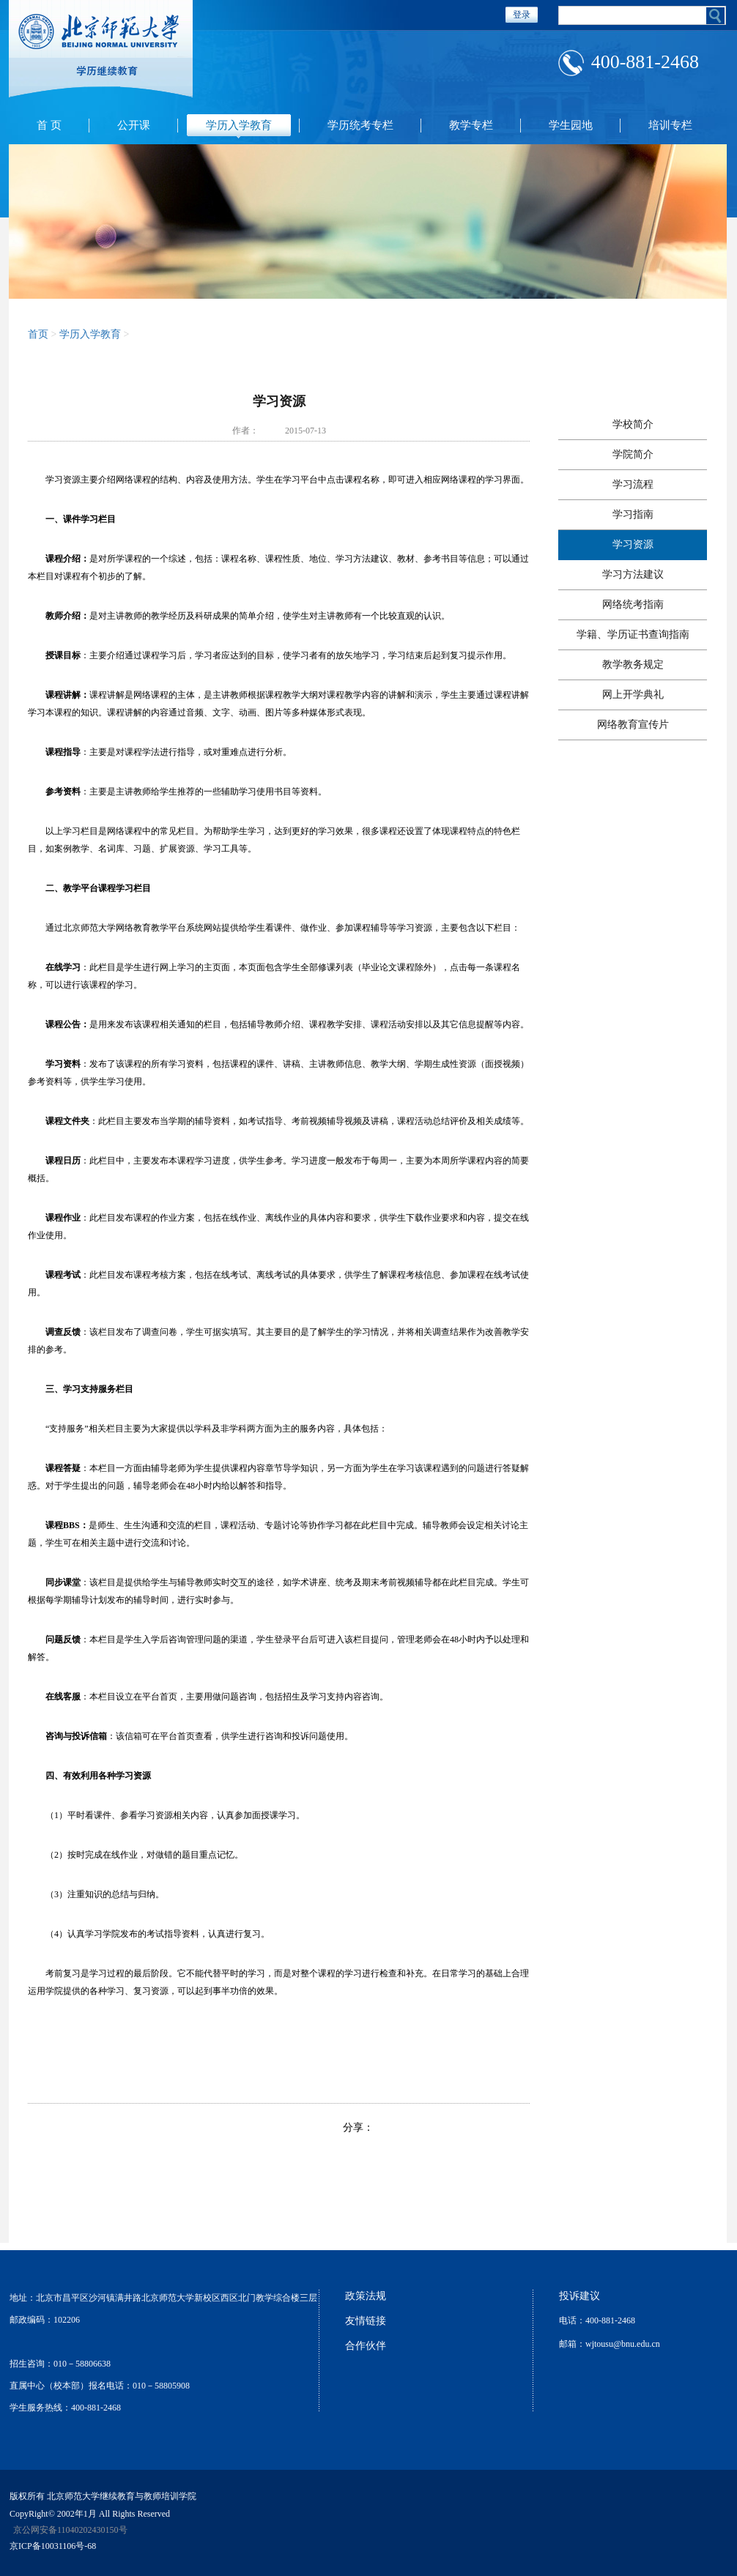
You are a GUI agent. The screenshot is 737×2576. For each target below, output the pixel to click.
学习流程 (632, 484)
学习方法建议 (633, 574)
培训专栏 (670, 125)
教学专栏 (471, 125)
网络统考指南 (633, 604)
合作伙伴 (365, 2345)
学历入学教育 (239, 125)
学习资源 (632, 544)
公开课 (133, 125)
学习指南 (632, 514)
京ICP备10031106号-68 (53, 2546)
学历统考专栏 (360, 125)
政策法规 (365, 2295)
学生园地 (571, 125)
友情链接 (365, 2320)
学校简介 (632, 424)
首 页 (49, 125)
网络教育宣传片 (633, 724)
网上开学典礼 (633, 694)
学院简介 (632, 454)
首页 (38, 334)
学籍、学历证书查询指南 (633, 634)
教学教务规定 (633, 664)
